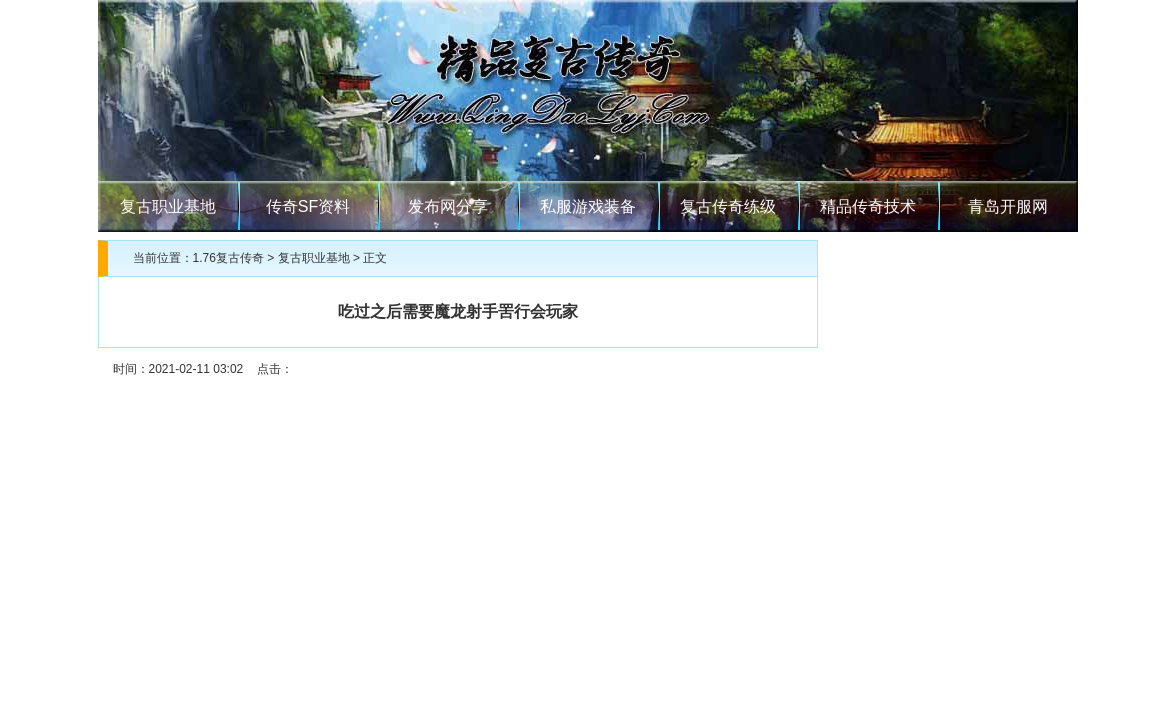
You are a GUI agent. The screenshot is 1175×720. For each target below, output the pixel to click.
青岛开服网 (1008, 206)
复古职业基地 (168, 206)
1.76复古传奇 (228, 258)
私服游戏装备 (588, 206)
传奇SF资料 (308, 206)
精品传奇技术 (868, 206)
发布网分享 (448, 206)
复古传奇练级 (728, 206)
